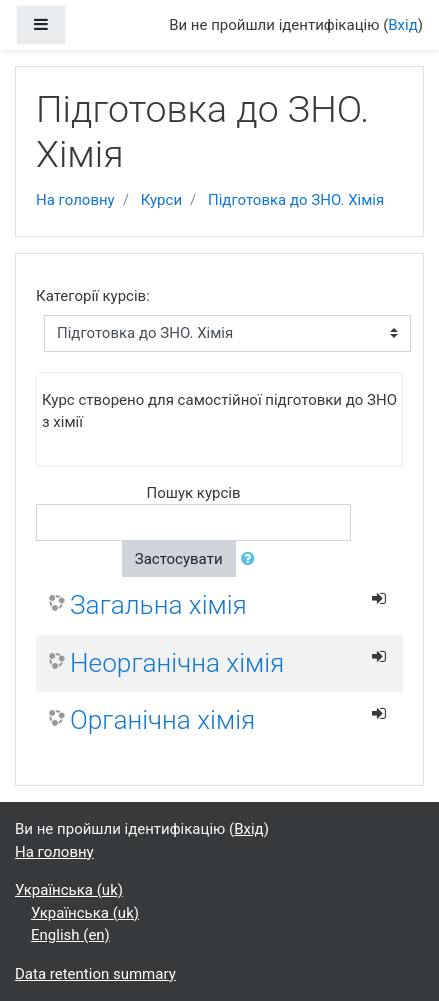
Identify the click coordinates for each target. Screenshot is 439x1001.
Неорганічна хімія (177, 663)
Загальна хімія (158, 605)
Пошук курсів (193, 493)
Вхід (403, 25)
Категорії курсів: (93, 296)
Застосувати (179, 559)
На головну (75, 200)
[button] (252, 559)
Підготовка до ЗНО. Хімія (296, 200)
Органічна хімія (162, 720)
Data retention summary (95, 974)
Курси (161, 200)
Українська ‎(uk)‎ (69, 890)
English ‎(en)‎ (70, 935)
